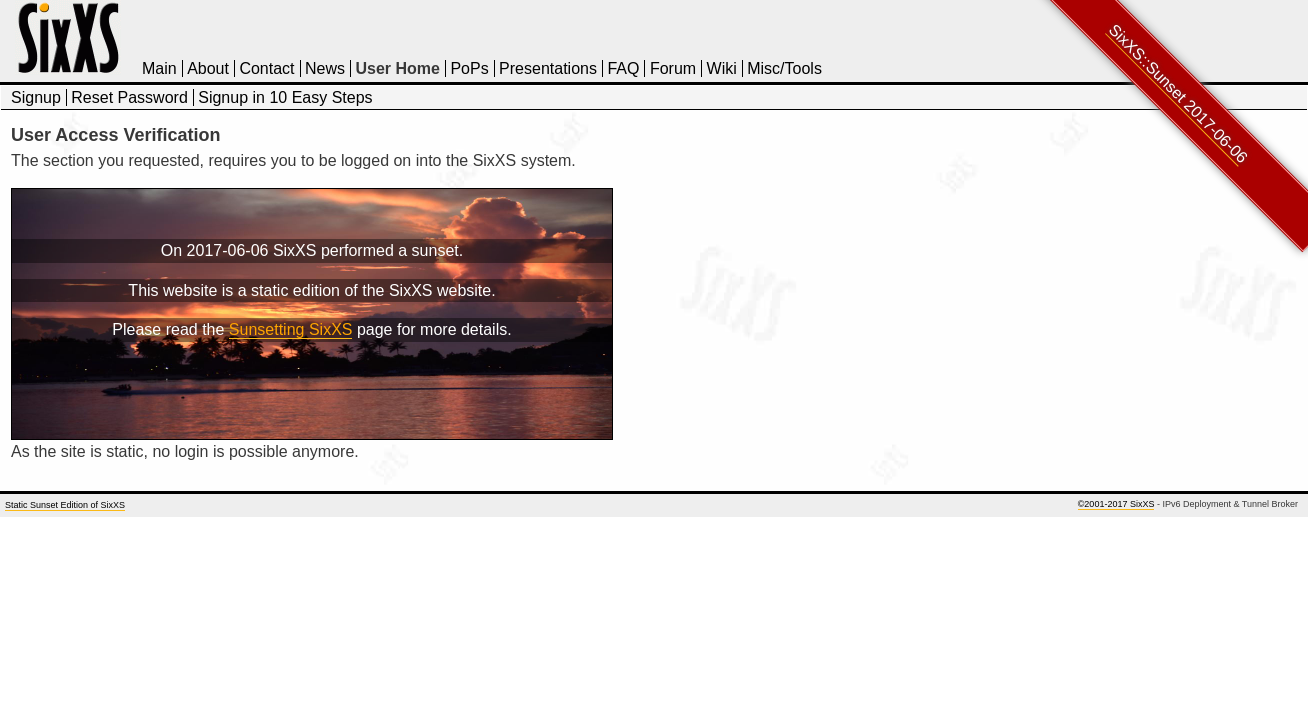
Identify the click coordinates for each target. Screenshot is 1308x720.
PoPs (469, 68)
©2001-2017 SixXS (1116, 504)
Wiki (722, 68)
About (208, 68)
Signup (36, 97)
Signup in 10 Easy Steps (285, 97)
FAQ (623, 68)
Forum (673, 68)
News (325, 68)
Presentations (548, 68)
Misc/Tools (784, 68)
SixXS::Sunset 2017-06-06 (1178, 93)
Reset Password (129, 97)
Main (159, 68)
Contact (266, 68)
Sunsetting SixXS (291, 329)
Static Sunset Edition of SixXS (65, 505)
